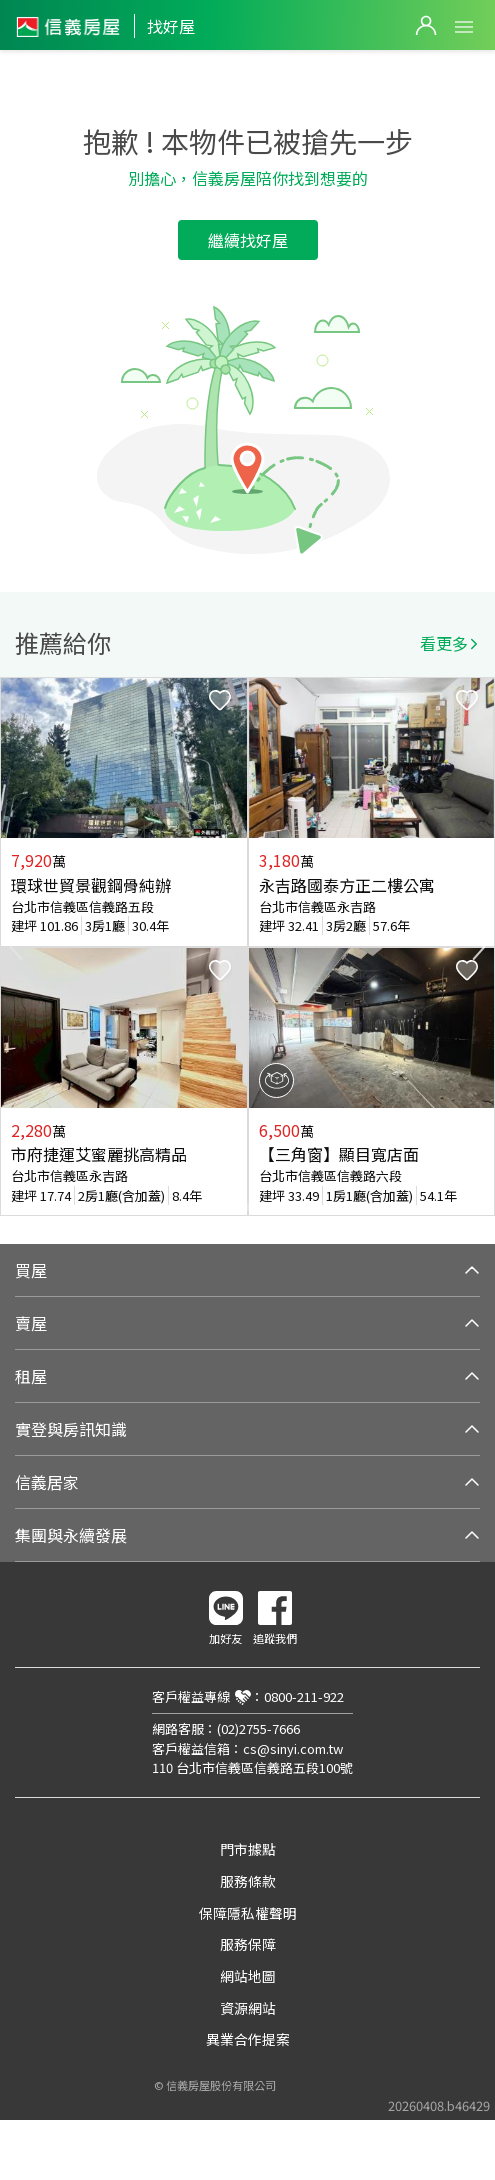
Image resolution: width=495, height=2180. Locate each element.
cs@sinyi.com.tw (293, 1748)
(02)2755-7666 (258, 1728)
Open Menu (464, 27)
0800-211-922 (304, 1696)
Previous (16, 947)
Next (479, 947)
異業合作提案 (248, 2039)
